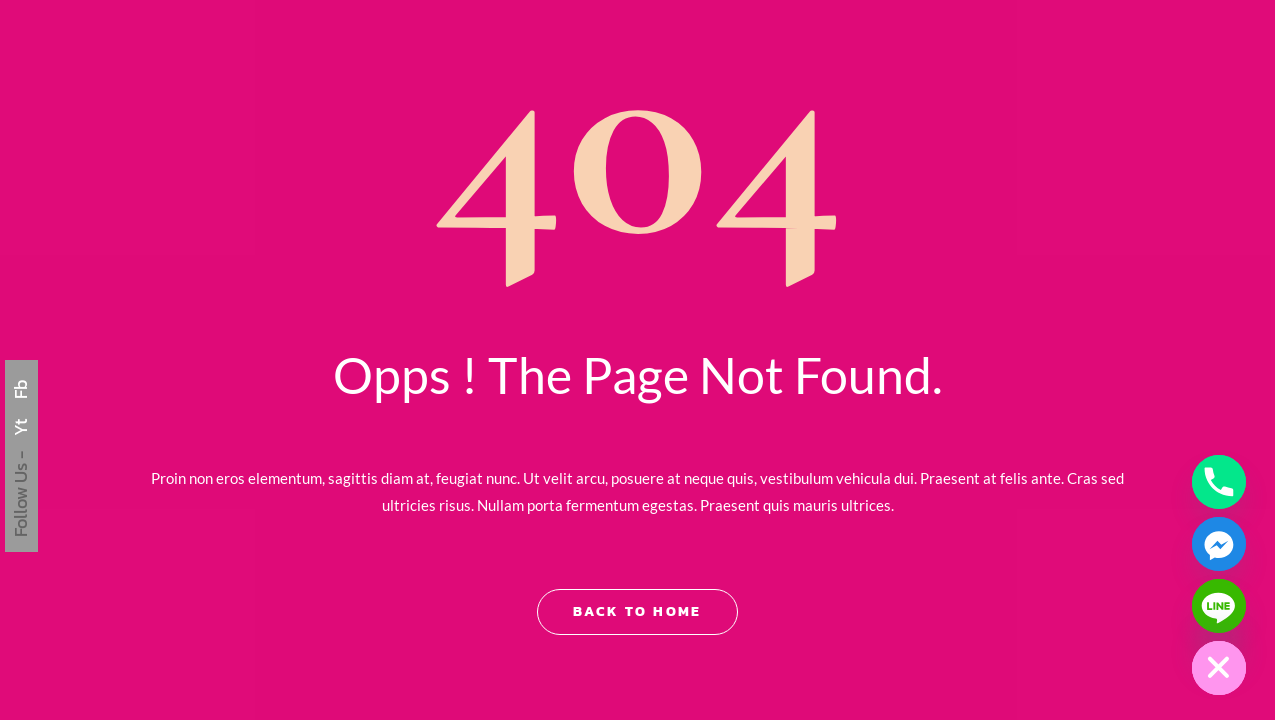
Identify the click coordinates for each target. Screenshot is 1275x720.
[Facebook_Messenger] (1219, 544)
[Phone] (1219, 482)
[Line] (1219, 606)
